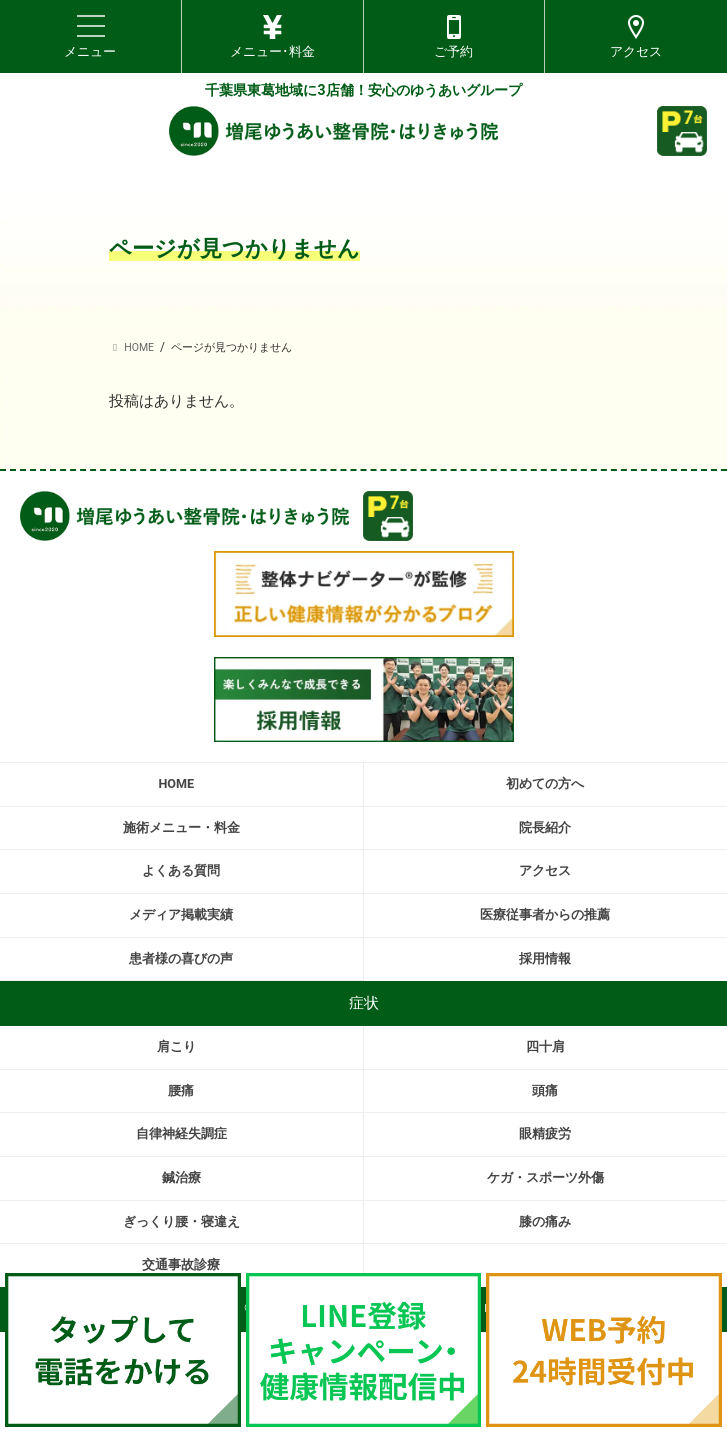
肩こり (176, 1046)
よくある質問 (181, 870)
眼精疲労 (545, 1133)
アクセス (545, 870)
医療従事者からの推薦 (545, 914)
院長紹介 (545, 827)
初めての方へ (545, 783)
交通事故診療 (181, 1264)
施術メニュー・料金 (181, 827)
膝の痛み (545, 1221)
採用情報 (545, 958)
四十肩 (545, 1046)
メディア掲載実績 (181, 914)
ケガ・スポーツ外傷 (545, 1177)
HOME (176, 783)
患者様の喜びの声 (181, 958)
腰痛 (181, 1090)
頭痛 (545, 1090)
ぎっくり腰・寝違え (181, 1221)
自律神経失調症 (181, 1133)
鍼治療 (181, 1177)
